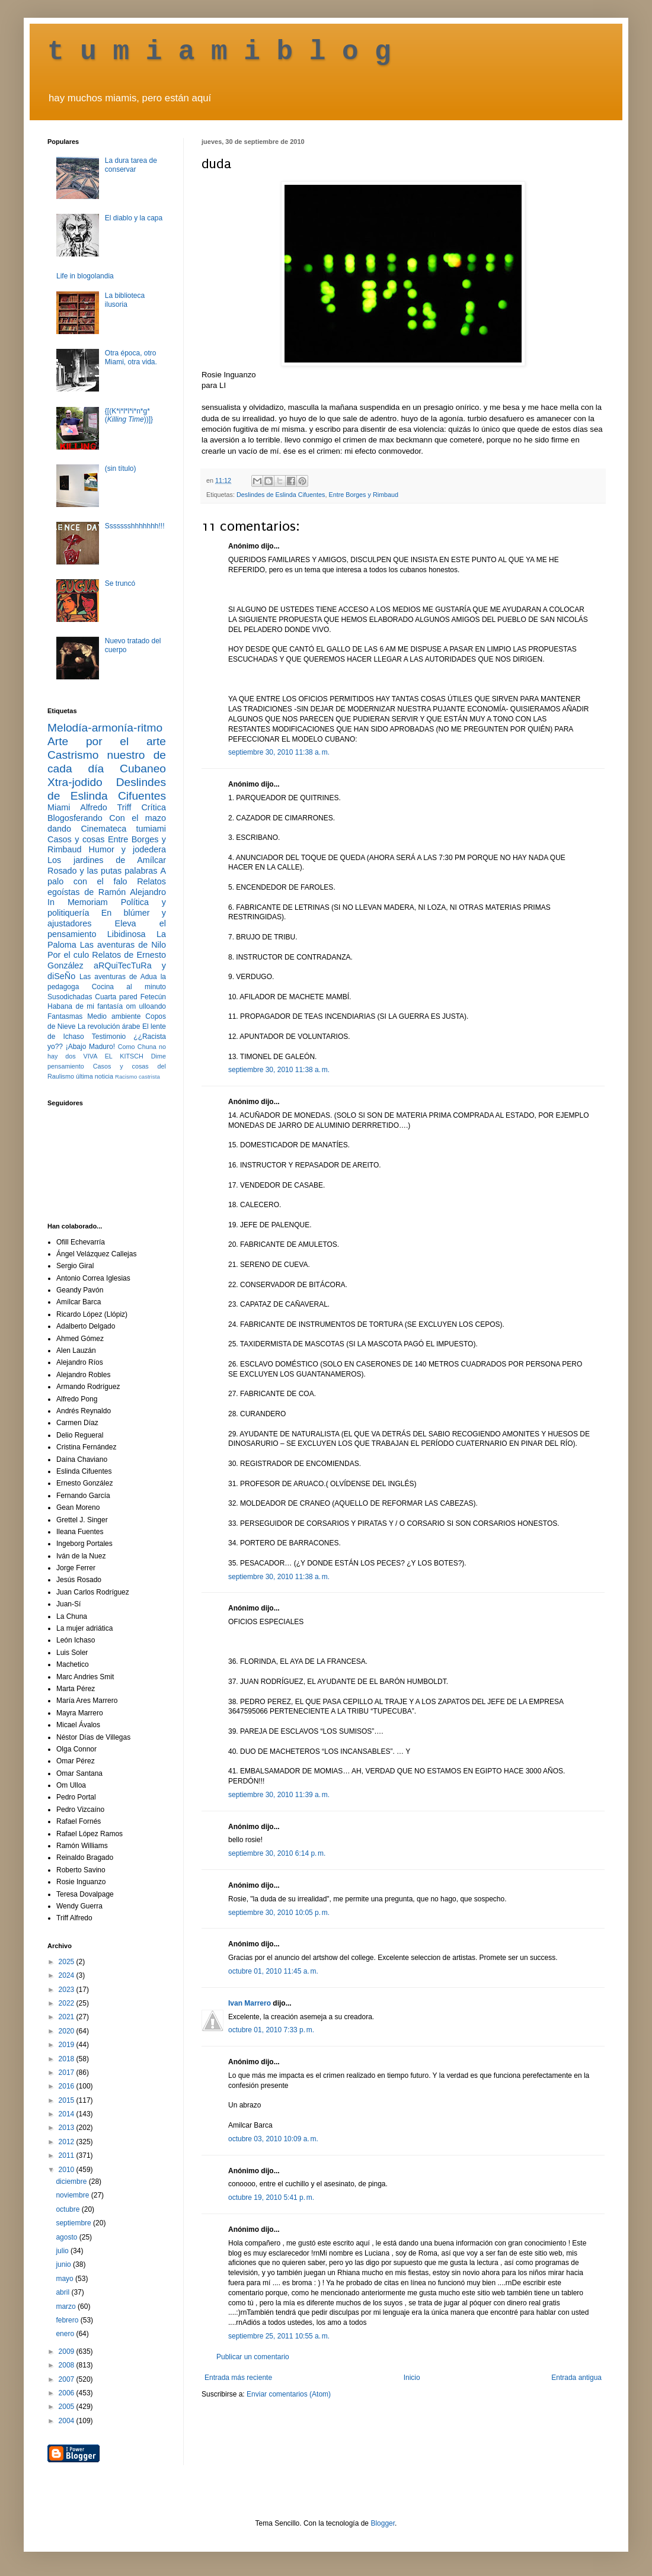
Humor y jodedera (127, 849)
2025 (67, 1962)
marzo (67, 2306)
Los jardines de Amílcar (106, 860)
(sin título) (120, 468)
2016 (67, 2086)
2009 (67, 2351)
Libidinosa (126, 934)
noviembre (73, 2195)
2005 (67, 2406)
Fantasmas (64, 1016)
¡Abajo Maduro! (90, 1046)
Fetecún (153, 997)
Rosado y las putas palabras (102, 870)
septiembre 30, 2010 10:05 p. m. (279, 1912)
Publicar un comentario (252, 2357)
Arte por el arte (106, 741)
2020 (67, 2031)
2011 (67, 2155)
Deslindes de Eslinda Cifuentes (280, 494)
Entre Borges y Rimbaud (363, 494)
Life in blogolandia (85, 276)
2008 (67, 2365)
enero (66, 2334)
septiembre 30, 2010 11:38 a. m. (279, 752)
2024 (67, 1975)
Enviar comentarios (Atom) (289, 2394)
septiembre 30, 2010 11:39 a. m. (279, 1795)
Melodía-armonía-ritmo (104, 727)
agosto (67, 2237)
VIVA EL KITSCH (113, 1056)
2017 (67, 2072)
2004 (67, 2421)
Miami (58, 807)
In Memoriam (77, 902)
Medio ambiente (113, 1016)
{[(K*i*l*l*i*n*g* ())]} (129, 415)
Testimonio (109, 1036)
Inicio (412, 2377)
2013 (67, 2127)
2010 (67, 2170)
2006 (67, 2393)
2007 (67, 2379)
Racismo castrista (137, 1076)
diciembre (72, 2181)
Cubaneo (143, 768)
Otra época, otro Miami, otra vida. (131, 357)
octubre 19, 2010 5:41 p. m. (271, 2197)
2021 (67, 2017)
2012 (67, 2142)
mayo (65, 2279)
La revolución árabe (109, 1026)
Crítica (153, 807)
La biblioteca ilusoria (125, 299)
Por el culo (68, 955)
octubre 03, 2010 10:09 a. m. (273, 2139)
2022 (67, 2003)
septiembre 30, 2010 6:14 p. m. (276, 1853)
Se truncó (120, 583)
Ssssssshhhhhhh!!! (135, 526)
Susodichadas (69, 997)
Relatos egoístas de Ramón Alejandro (106, 887)
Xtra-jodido (75, 782)
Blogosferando (75, 818)
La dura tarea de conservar (131, 164)
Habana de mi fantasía (85, 1006)
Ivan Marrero (249, 2003)
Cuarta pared (116, 997)
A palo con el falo (106, 876)
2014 (67, 2114)
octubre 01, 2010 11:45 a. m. (273, 1971)
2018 (67, 2059)
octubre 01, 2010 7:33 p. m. (271, 2030)
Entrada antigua (576, 2377)
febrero (68, 2320)
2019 (67, 2045)
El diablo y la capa (133, 218)
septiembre (74, 2223)
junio (64, 2264)
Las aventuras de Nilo (123, 944)
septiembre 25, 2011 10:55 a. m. (279, 2336)
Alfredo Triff (105, 807)
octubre (68, 2209)
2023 (67, 1989)
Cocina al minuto (129, 987)
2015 (67, 2100)
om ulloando (146, 1006)
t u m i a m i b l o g (219, 52)
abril (63, 2292)
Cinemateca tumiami (123, 828)
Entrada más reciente (238, 2377)
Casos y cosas (75, 839)
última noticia (94, 1076)
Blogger (382, 2523)
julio (63, 2251)
